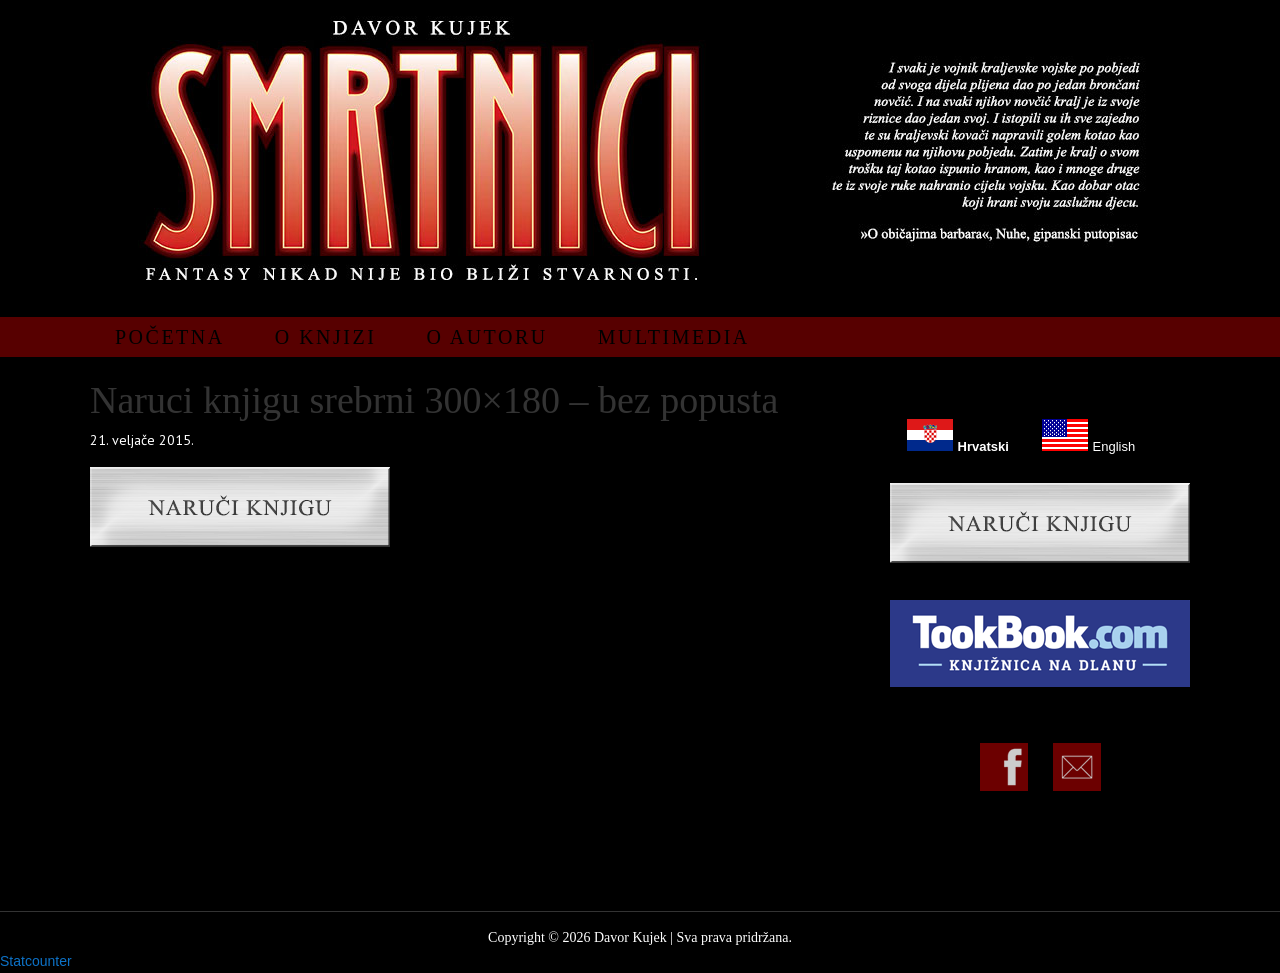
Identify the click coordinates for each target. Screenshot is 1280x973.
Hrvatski (957, 435)
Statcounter (36, 961)
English (1088, 435)
